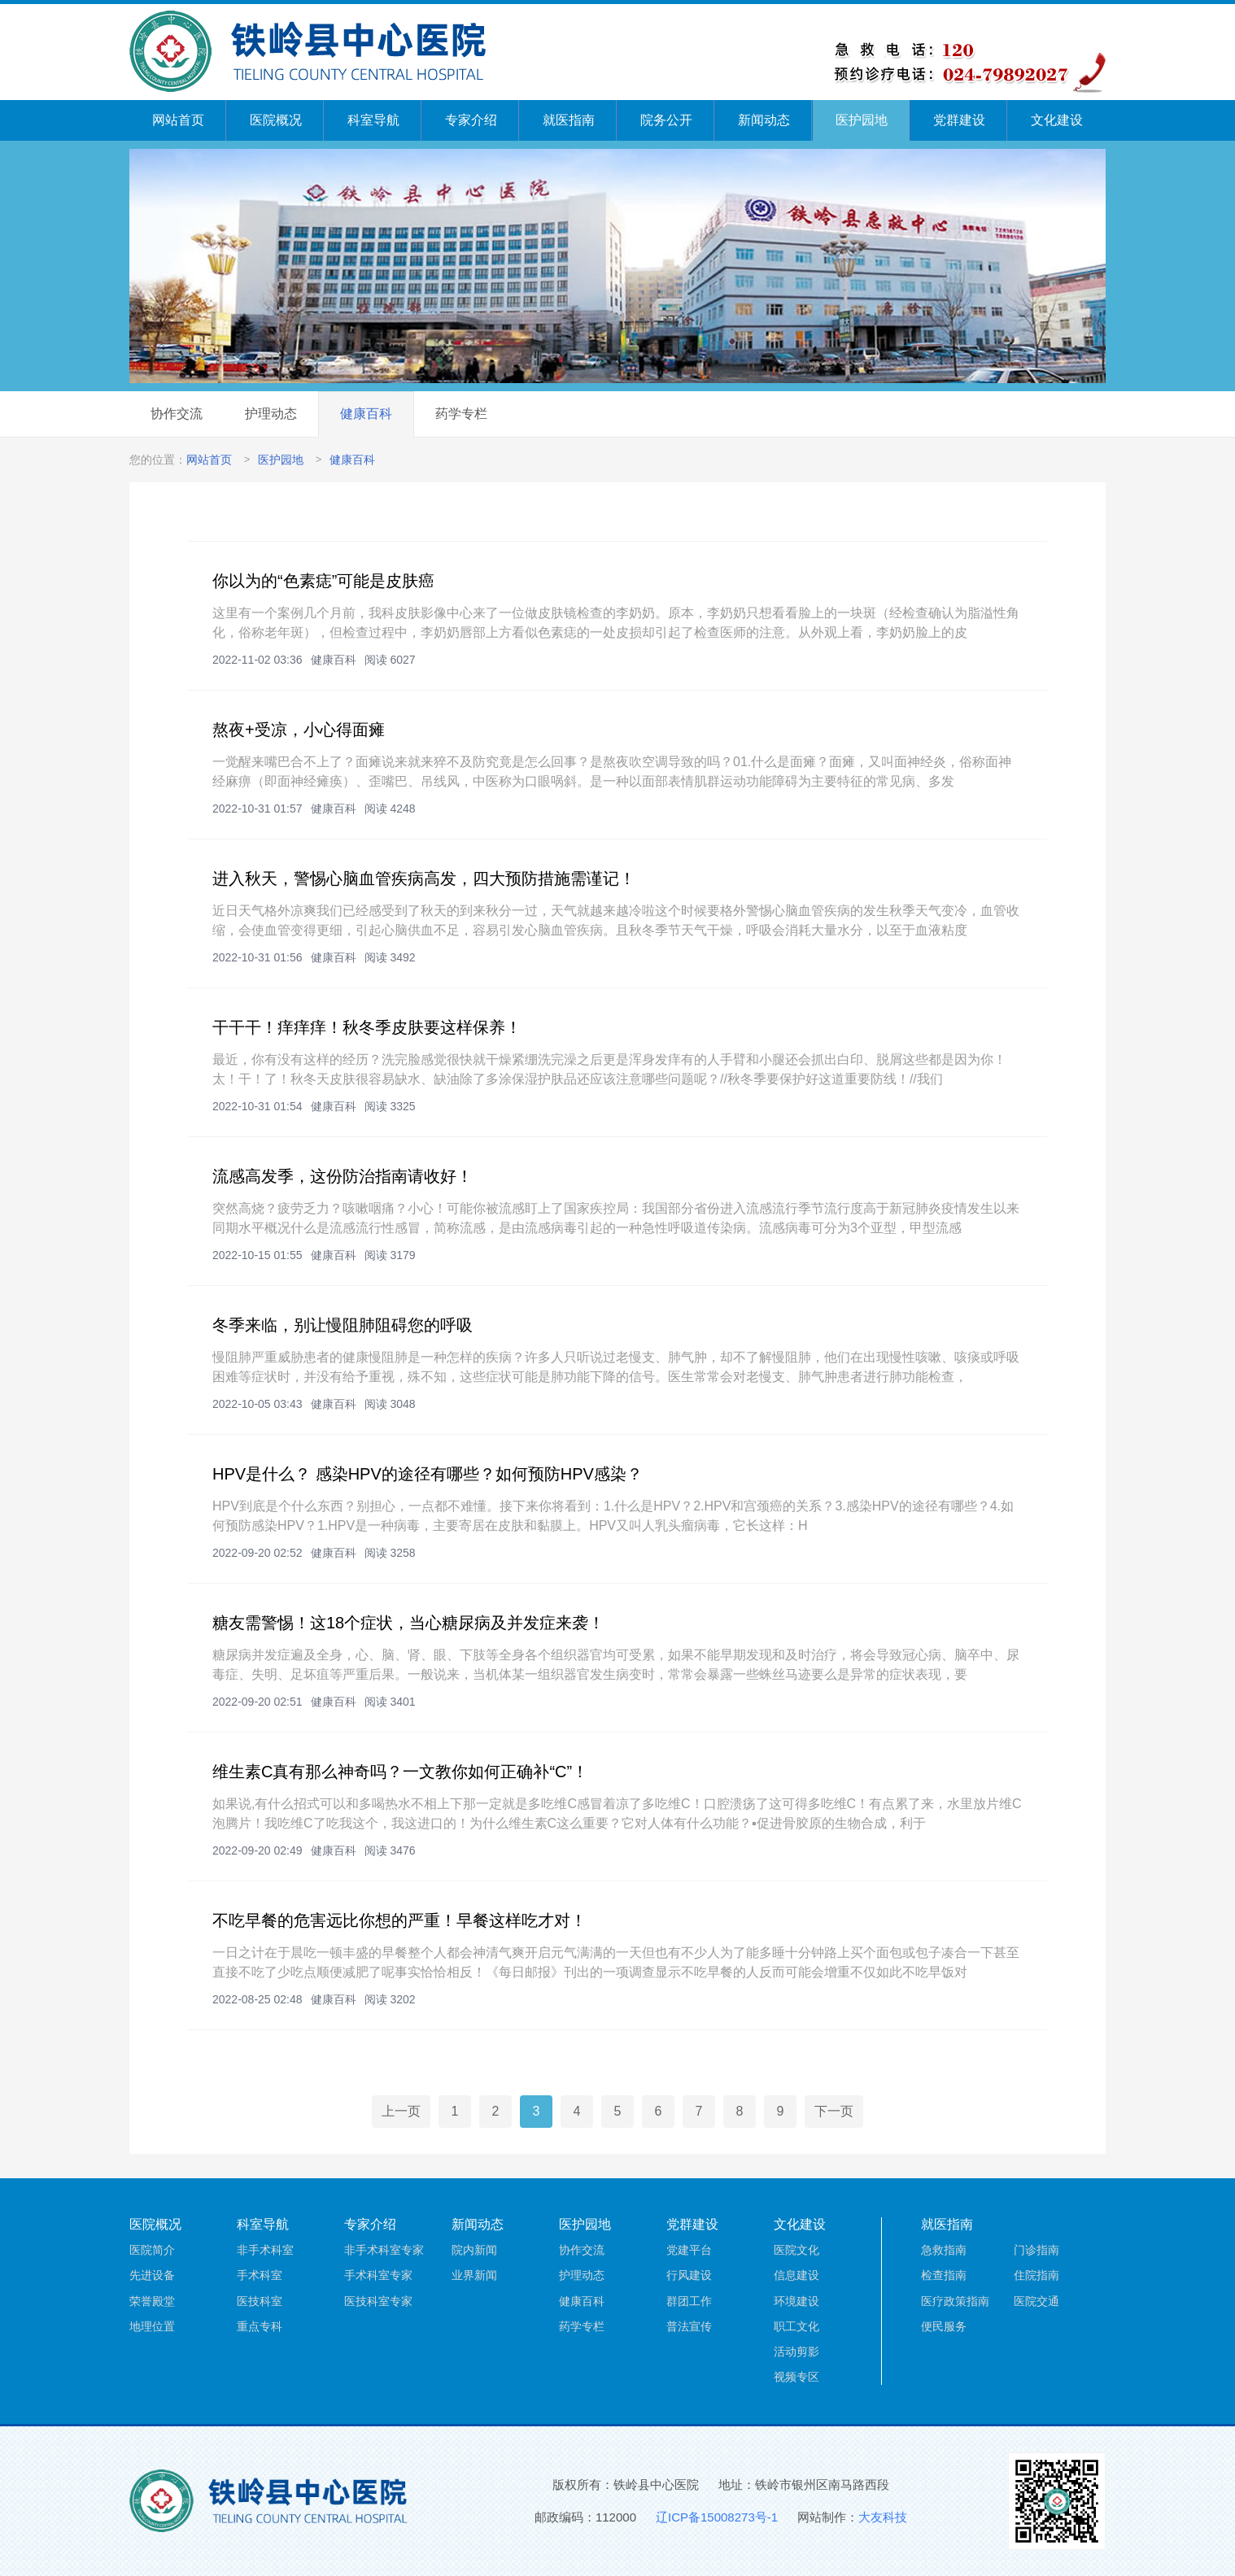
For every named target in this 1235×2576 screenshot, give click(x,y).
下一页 (833, 2111)
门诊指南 (1036, 2249)
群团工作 (689, 2301)
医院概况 (276, 120)
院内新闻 (474, 2249)
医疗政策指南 (955, 2301)
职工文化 (796, 2326)
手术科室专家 (378, 2275)
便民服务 (944, 2326)
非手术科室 (265, 2249)
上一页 (401, 2111)
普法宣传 (689, 2326)
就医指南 (569, 120)
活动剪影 (796, 2351)
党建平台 (689, 2249)
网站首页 (178, 120)
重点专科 (259, 2326)
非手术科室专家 (384, 2249)
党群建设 (959, 120)
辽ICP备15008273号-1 (717, 2517)
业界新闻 (474, 2275)
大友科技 (882, 2517)
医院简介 (152, 2249)
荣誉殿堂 (152, 2301)
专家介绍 (471, 120)
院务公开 (666, 120)
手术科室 (259, 2275)
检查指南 (944, 2275)
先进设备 (152, 2275)
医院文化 (796, 2249)
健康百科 (366, 414)
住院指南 (1036, 2275)
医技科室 (259, 2301)
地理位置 (152, 2326)
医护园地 (862, 120)
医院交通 (1036, 2301)
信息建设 (796, 2275)
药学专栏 (461, 414)
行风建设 (689, 2275)
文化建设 (1057, 120)
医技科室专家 (378, 2301)
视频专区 (796, 2376)
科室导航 (373, 120)
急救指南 (944, 2249)
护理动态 (271, 414)
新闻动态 (764, 120)
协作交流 (177, 414)
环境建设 (796, 2301)
